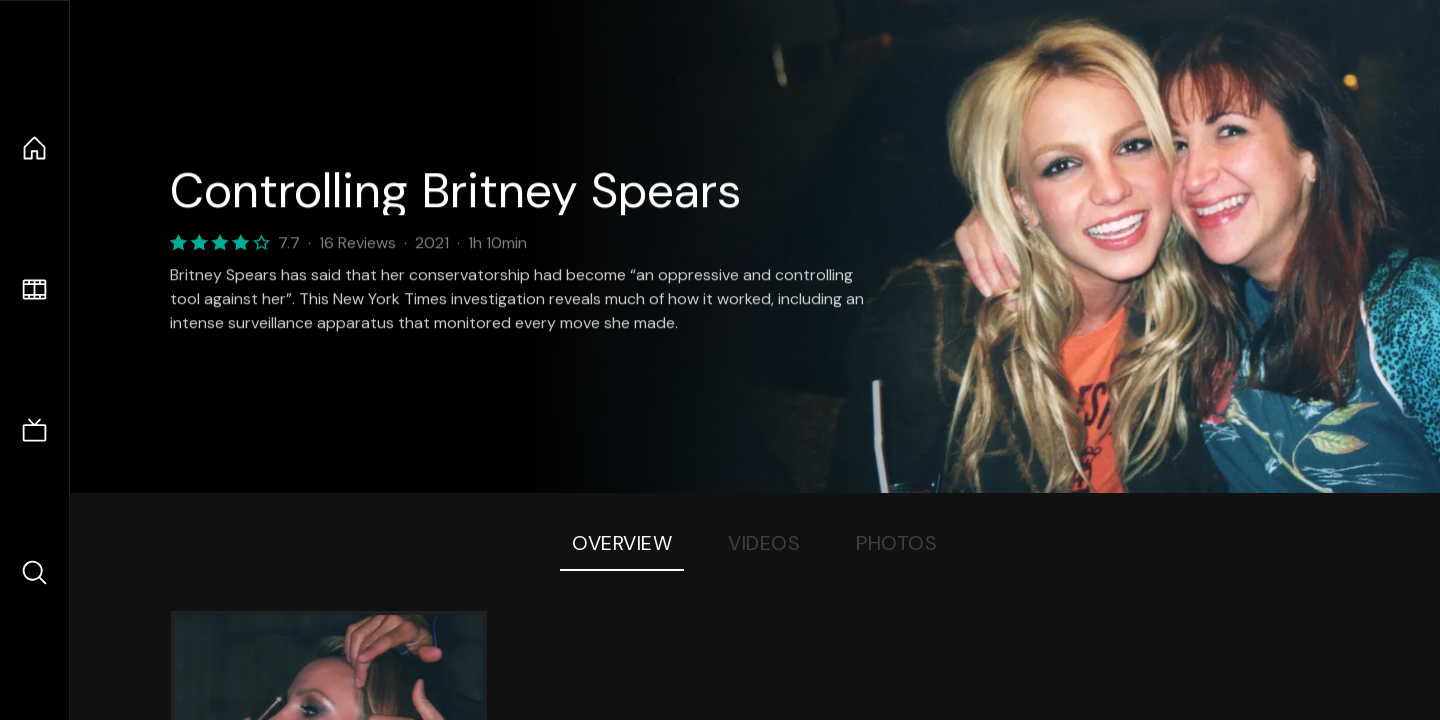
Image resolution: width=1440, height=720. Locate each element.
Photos (896, 543)
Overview (622, 543)
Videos (764, 543)
